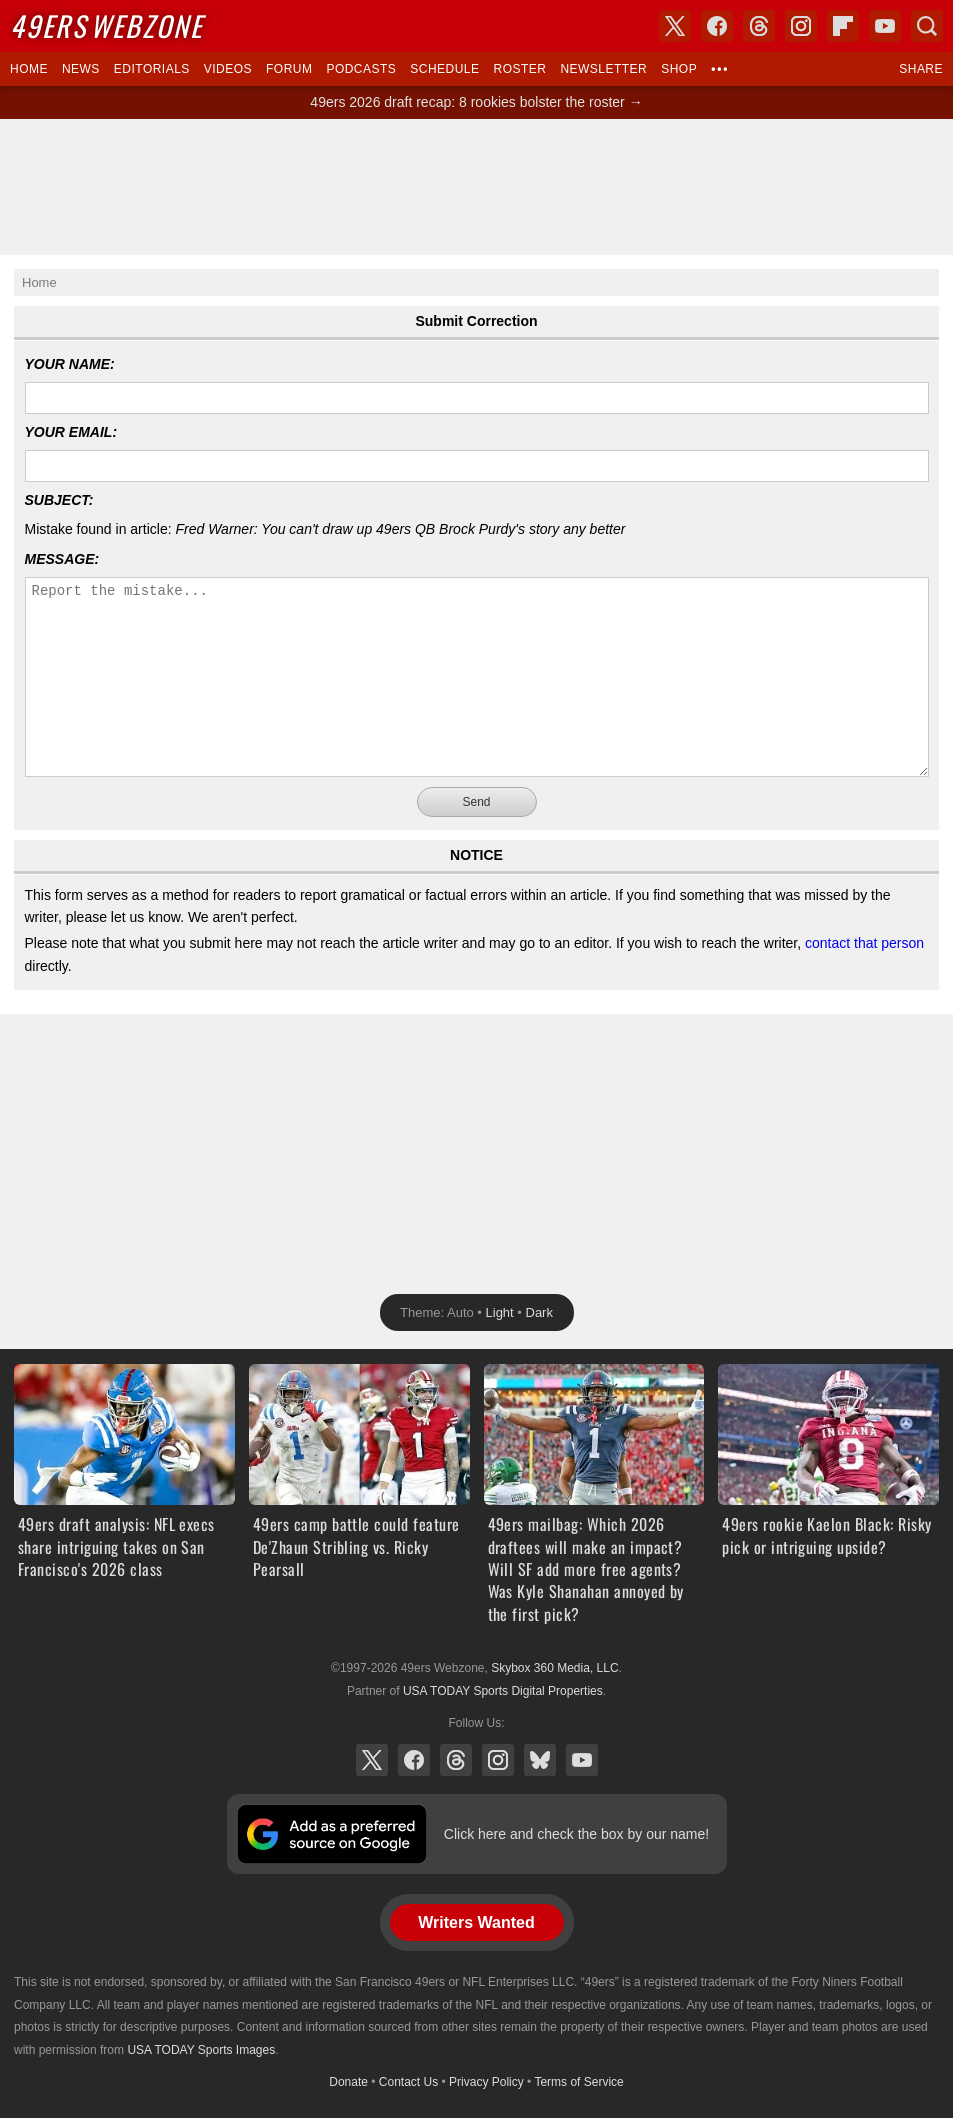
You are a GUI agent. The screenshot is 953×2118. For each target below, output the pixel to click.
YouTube (582, 1760)
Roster (519, 69)
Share (921, 69)
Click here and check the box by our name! (576, 1834)
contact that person (864, 943)
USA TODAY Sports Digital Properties (503, 1691)
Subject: (59, 500)
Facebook (414, 1760)
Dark (539, 1312)
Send (476, 802)
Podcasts (361, 69)
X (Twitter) (372, 1760)
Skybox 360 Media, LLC (554, 1668)
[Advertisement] (477, 187)
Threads (456, 1760)
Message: (62, 559)
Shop (679, 69)
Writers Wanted (476, 1922)
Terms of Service (578, 2082)
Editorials (152, 69)
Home (29, 69)
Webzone (106, 25)
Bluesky (540, 1760)
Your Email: (71, 432)
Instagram (498, 1760)
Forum (289, 69)
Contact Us (408, 2082)
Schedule (444, 69)
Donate (348, 2082)
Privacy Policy (486, 2082)
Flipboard (843, 26)
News (81, 69)
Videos (228, 69)
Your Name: (70, 364)
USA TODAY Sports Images (201, 2050)
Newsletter (603, 69)
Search (927, 26)
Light (500, 1312)
